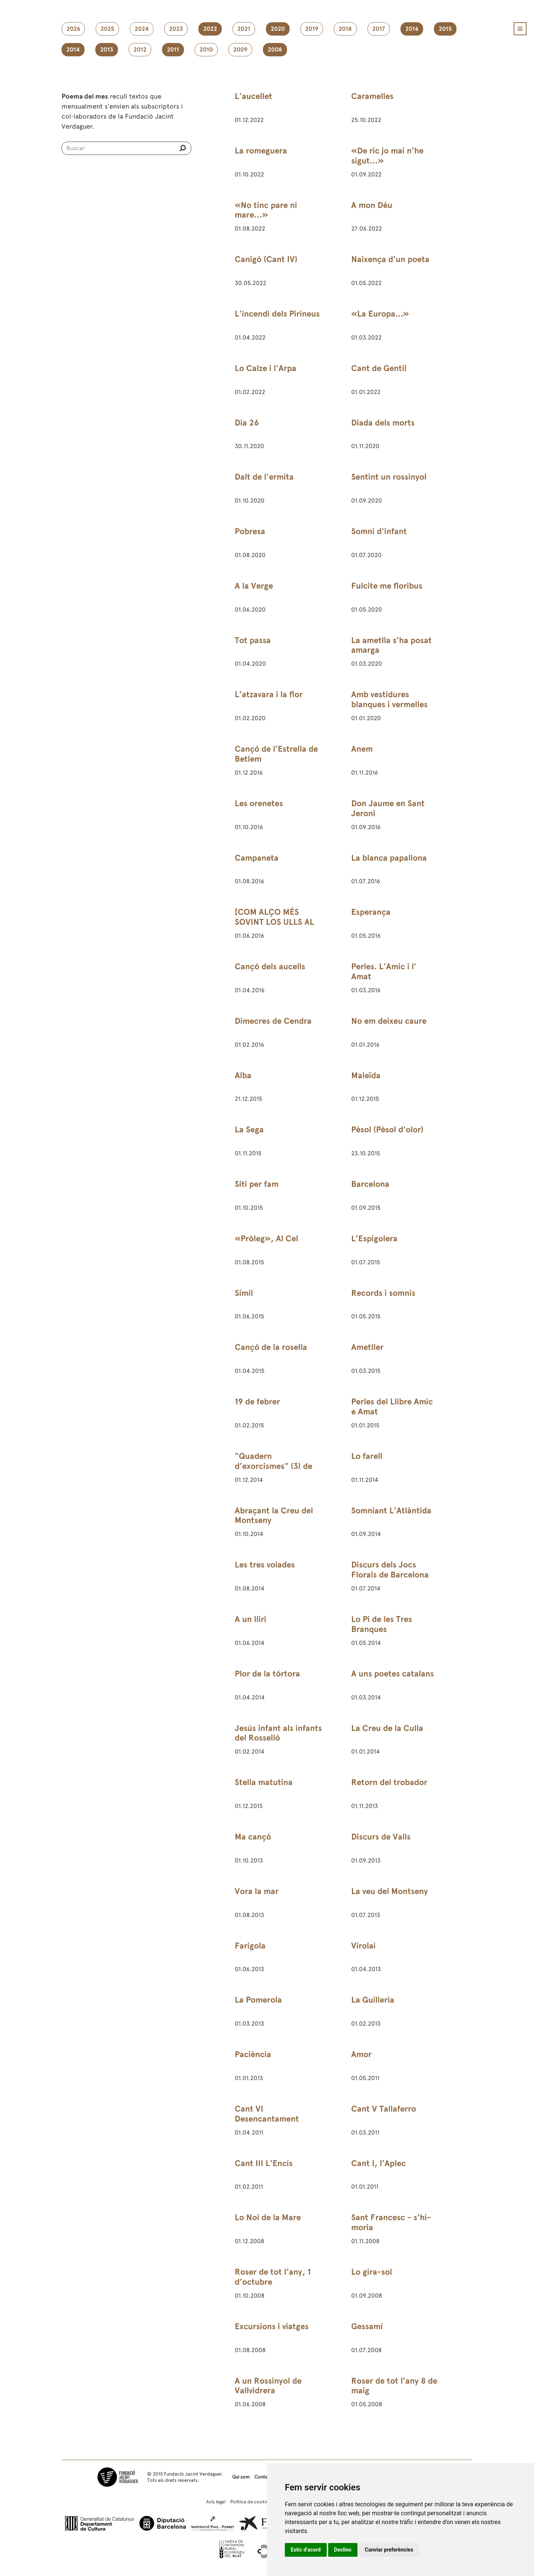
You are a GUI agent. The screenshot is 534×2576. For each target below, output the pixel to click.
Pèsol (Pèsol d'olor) (387, 1130)
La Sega (249, 1130)
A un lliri (250, 1619)
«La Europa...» (380, 314)
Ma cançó (253, 1837)
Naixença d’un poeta (390, 259)
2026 (73, 29)
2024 (142, 29)
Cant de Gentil (378, 368)
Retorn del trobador (389, 1782)
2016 (411, 29)
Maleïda (365, 1075)
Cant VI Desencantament (267, 2114)
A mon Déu (371, 205)
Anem (362, 749)
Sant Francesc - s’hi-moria (391, 2222)
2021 (243, 29)
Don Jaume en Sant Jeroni (388, 808)
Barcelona (370, 1184)
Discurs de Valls (381, 1837)
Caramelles (372, 96)
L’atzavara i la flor (269, 694)
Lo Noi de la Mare (268, 2217)
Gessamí (367, 2326)
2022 (210, 29)
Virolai (363, 1946)
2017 (378, 29)
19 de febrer (257, 1402)
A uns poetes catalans (392, 1674)
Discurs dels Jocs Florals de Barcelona (390, 1570)
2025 (107, 29)
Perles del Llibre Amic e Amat (392, 1407)
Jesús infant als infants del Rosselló (278, 1733)
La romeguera (261, 151)
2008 (275, 49)
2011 (173, 49)
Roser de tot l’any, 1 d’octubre (273, 2277)
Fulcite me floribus (386, 586)
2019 (311, 29)
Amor (361, 2054)
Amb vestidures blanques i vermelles (389, 699)
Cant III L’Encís (264, 2163)
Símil (244, 1293)
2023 (176, 29)
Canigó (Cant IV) (266, 259)
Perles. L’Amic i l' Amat (383, 971)
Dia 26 (247, 423)
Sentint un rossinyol (388, 477)
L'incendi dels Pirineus (277, 314)
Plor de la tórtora (267, 1674)
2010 (206, 49)
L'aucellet (253, 96)
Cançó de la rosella (271, 1347)
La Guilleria (372, 2000)
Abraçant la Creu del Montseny (274, 1516)
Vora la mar (256, 1891)
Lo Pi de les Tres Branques (381, 1624)
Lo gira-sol (371, 2272)
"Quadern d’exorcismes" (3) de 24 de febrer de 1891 (273, 1466)
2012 (140, 49)
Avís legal (215, 2501)
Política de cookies (250, 2501)
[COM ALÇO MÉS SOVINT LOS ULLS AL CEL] (274, 922)
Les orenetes (259, 803)
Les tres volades (265, 1565)
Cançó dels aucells (270, 966)
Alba (243, 1075)
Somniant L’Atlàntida (391, 1511)
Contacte (264, 2477)
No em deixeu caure (388, 1021)
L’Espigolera (374, 1239)
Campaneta (256, 858)
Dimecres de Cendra (273, 1021)
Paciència (253, 2054)
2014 (73, 49)
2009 (240, 49)
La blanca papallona (389, 858)
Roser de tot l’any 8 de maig (394, 2386)
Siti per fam (256, 1184)
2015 (445, 29)
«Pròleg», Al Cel (266, 1239)
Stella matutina (264, 1782)
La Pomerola (258, 2000)
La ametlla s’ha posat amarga (391, 645)
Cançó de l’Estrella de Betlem (276, 754)
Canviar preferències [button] (389, 2550)
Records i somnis (383, 1293)
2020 (278, 29)
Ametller (367, 1347)
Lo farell (366, 1456)
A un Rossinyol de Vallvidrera (268, 2386)
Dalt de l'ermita (264, 477)
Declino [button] (343, 2550)
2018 (345, 29)
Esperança (370, 912)
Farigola (250, 1946)
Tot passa (253, 640)
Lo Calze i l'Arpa (265, 368)
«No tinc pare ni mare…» (266, 210)
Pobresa (250, 531)
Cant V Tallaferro (383, 2109)
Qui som (241, 2477)
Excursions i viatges (272, 2326)
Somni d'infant (379, 531)
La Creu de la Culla (387, 1728)
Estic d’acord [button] (306, 2550)
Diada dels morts (383, 423)
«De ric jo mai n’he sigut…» (387, 156)
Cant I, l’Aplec (378, 2163)
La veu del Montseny (389, 1891)
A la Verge (254, 586)
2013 (106, 49)
